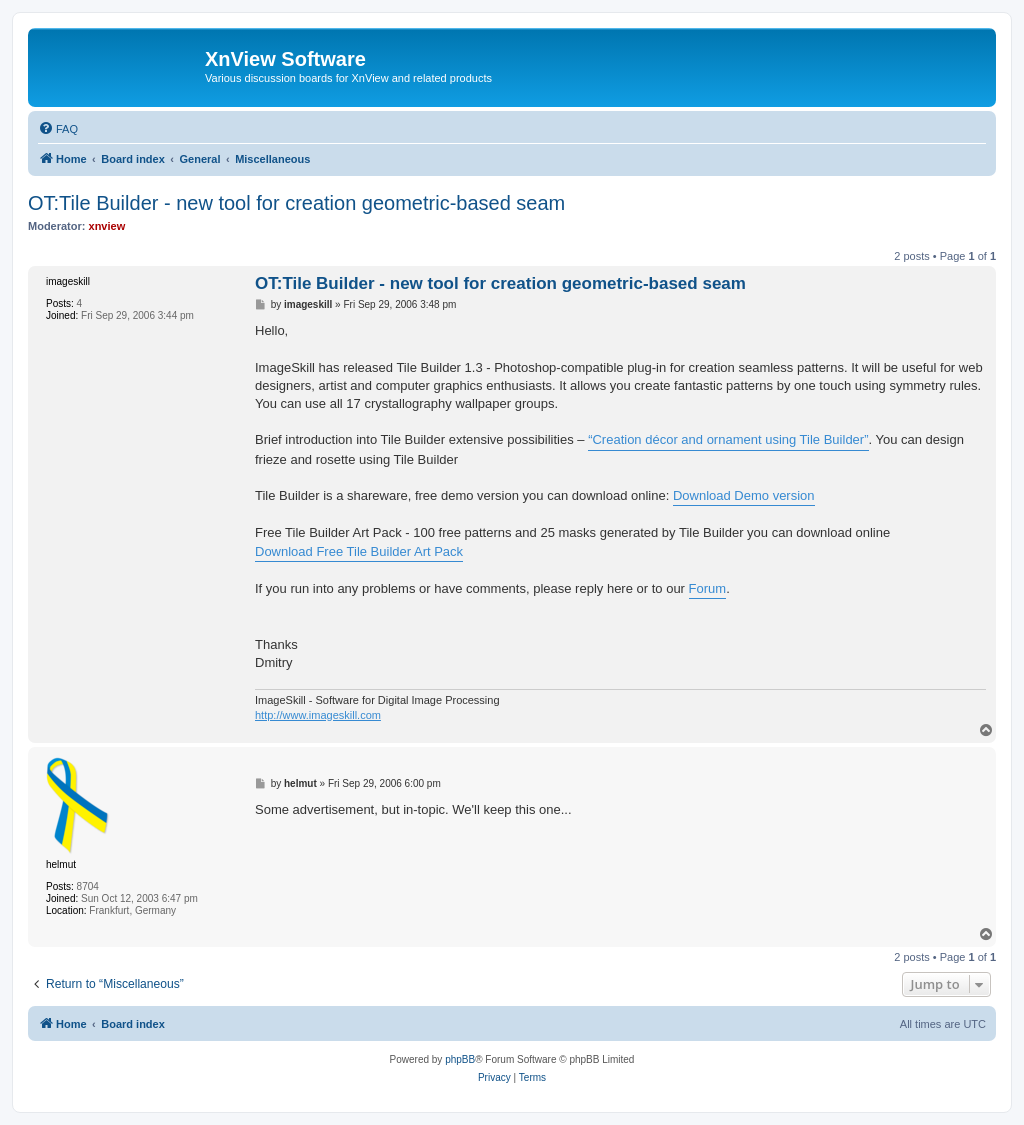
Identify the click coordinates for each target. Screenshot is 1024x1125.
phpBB (460, 1059)
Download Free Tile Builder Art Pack (359, 551)
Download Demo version (744, 495)
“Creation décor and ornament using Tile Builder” (728, 439)
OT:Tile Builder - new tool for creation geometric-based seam (296, 203)
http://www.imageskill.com (318, 715)
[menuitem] (58, 129)
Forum (708, 588)
